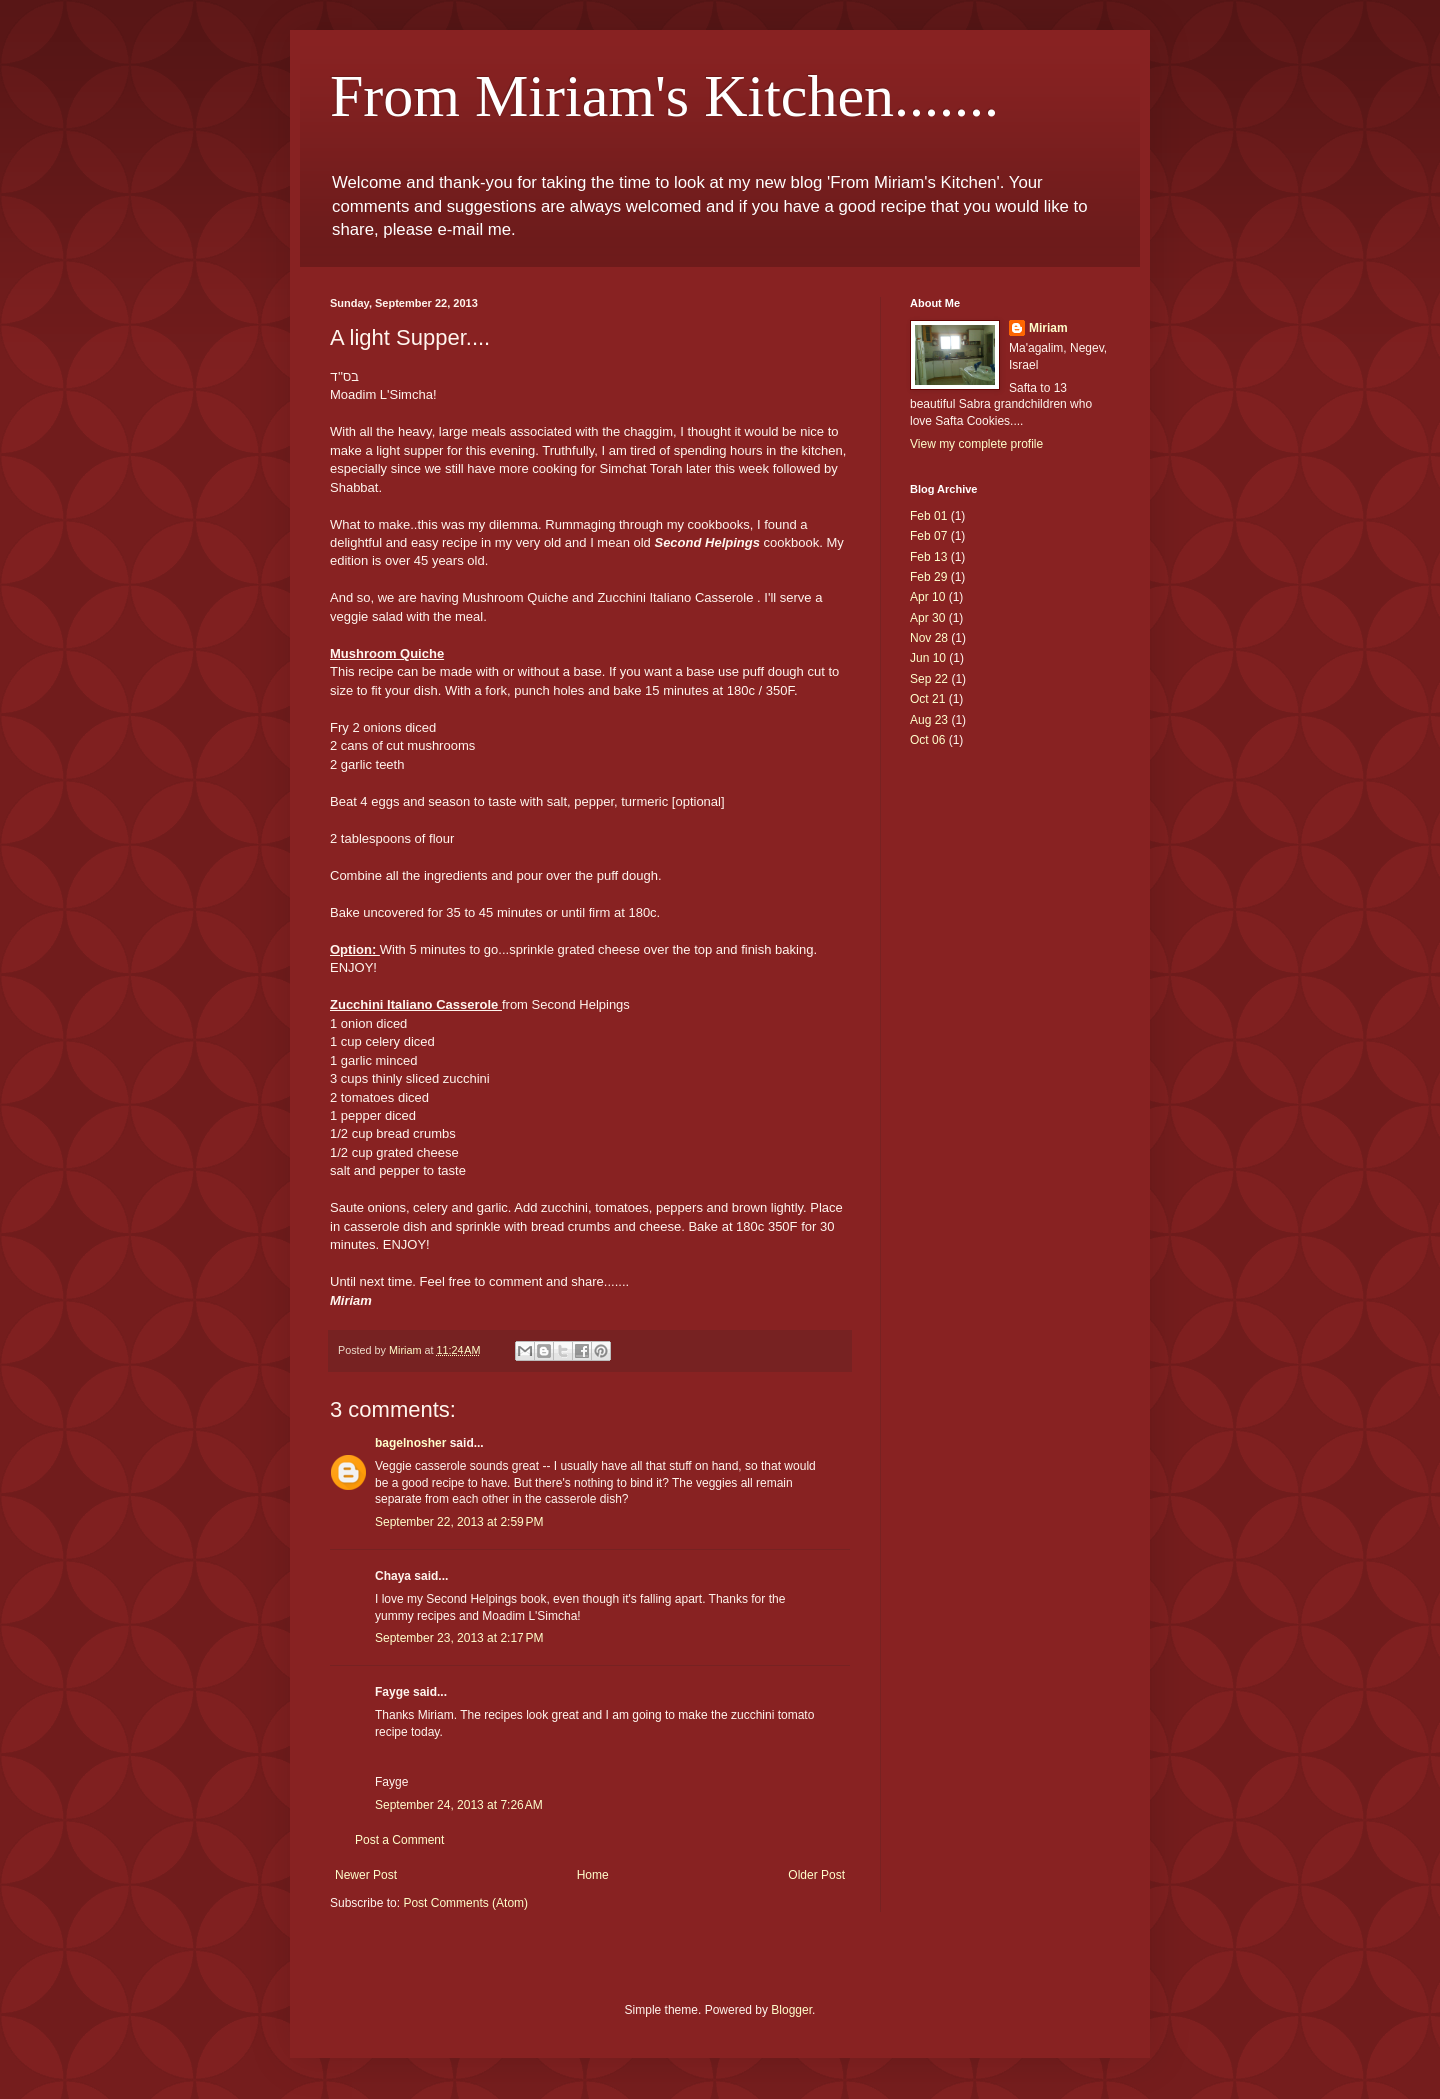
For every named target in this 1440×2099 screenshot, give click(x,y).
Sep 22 (929, 679)
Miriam (1048, 328)
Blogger (791, 2010)
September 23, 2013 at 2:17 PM (459, 1638)
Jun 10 (928, 658)
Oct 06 (927, 740)
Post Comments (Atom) (465, 1903)
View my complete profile (976, 444)
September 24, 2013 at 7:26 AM (459, 1805)
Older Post (816, 1875)
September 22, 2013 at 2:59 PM (459, 1522)
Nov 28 (929, 638)
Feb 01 (928, 516)
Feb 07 (928, 536)
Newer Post (366, 1875)
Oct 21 (927, 699)
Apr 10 (927, 597)
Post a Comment (399, 1840)
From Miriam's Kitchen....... (664, 96)
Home (593, 1875)
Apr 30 (927, 618)
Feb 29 (928, 577)
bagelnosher (410, 1443)
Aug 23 (929, 720)
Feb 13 (928, 557)
